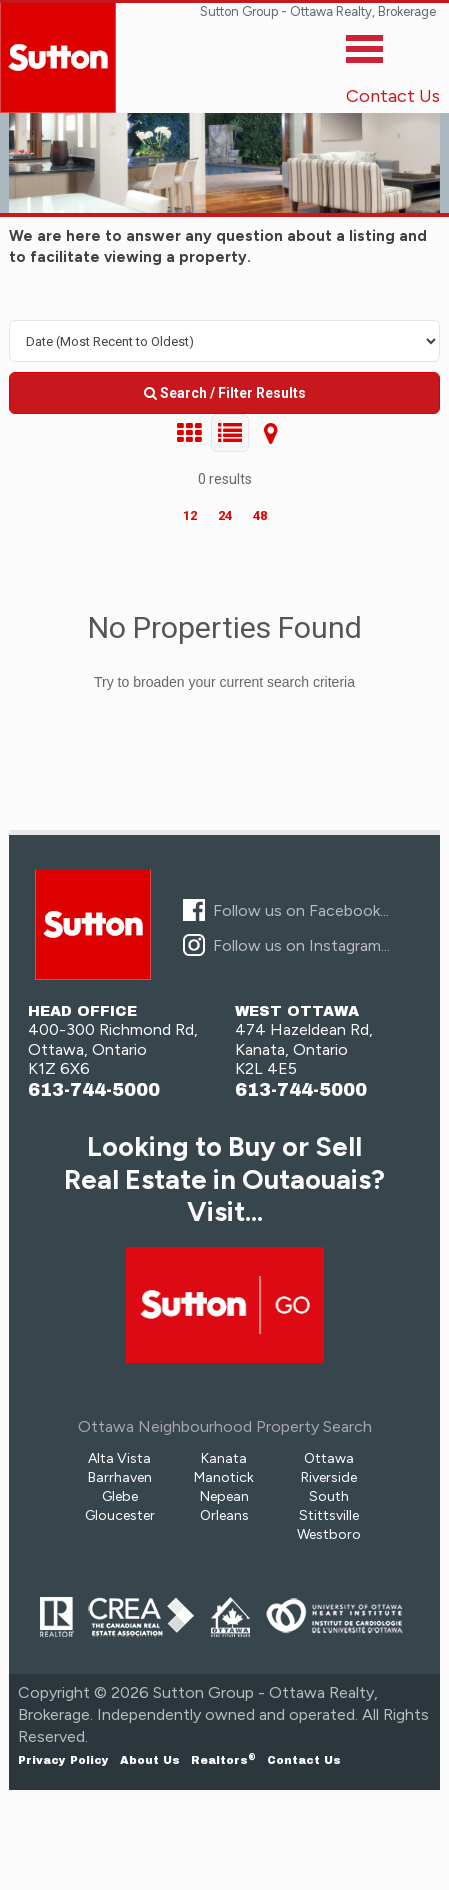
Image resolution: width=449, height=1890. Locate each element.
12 (190, 515)
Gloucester (120, 1515)
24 (225, 515)
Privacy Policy (63, 1760)
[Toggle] (364, 53)
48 (260, 515)
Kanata (224, 1458)
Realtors (223, 1760)
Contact (304, 1760)
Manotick (224, 1477)
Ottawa (329, 1458)
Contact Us (393, 96)
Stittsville (329, 1515)
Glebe (120, 1496)
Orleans (224, 1515)
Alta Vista (119, 1458)
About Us (150, 1760)
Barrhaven (120, 1477)
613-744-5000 (94, 1090)
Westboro (329, 1534)
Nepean (224, 1496)
